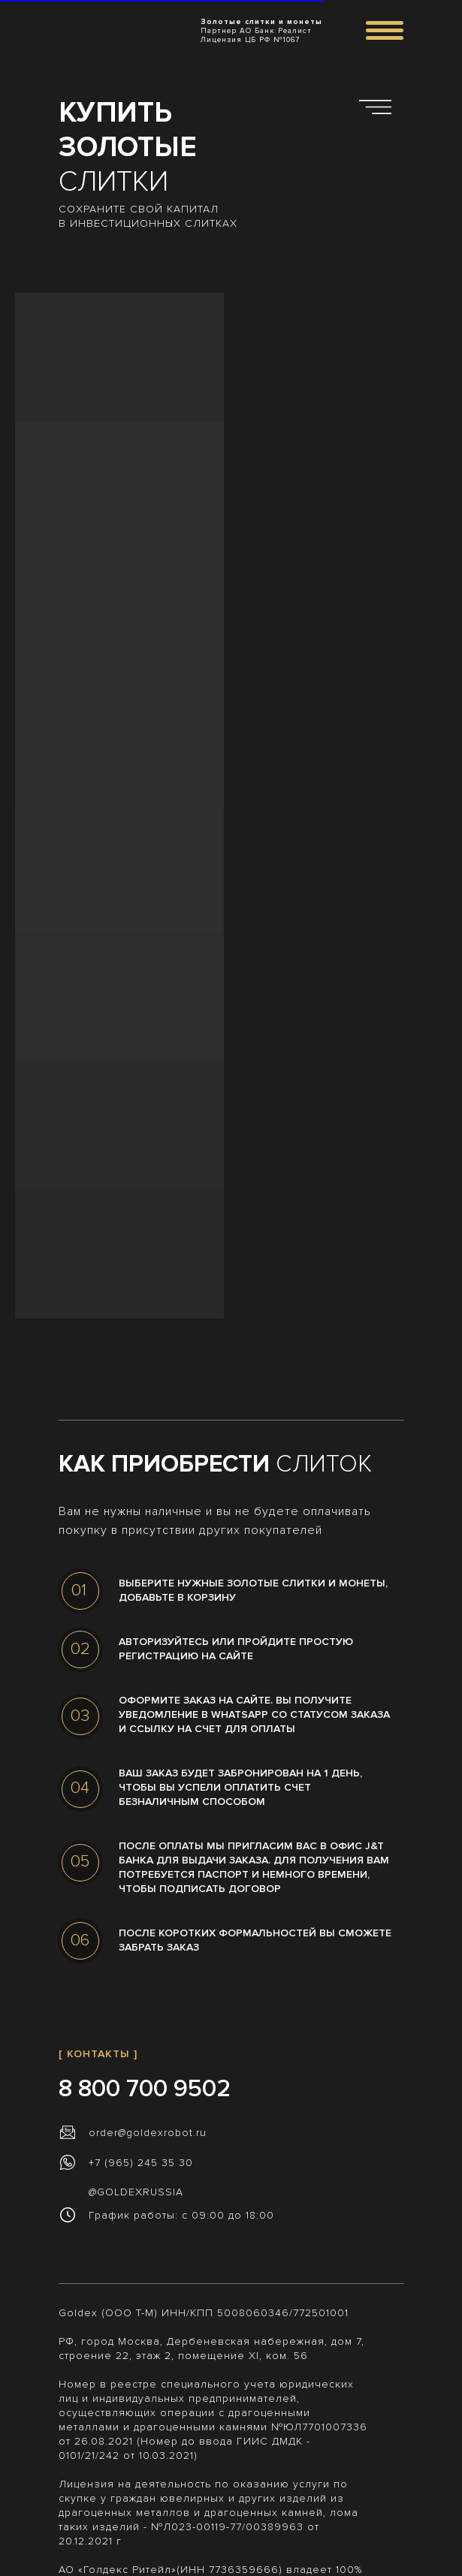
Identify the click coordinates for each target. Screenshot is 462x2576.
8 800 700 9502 (145, 2089)
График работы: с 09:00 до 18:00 (181, 2215)
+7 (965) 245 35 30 (141, 2162)
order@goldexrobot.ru (148, 2132)
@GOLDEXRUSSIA (136, 2192)
